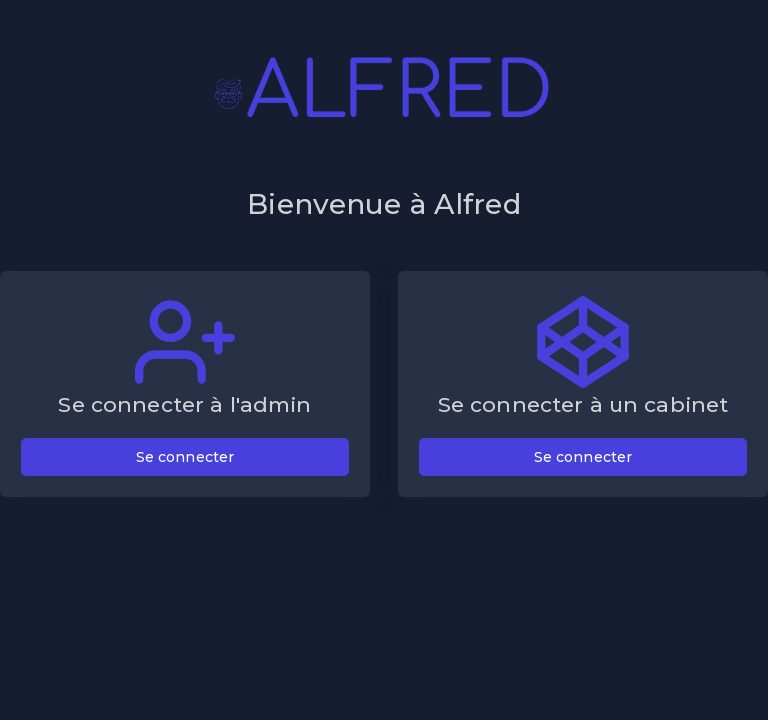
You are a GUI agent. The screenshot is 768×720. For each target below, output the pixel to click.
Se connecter (185, 457)
